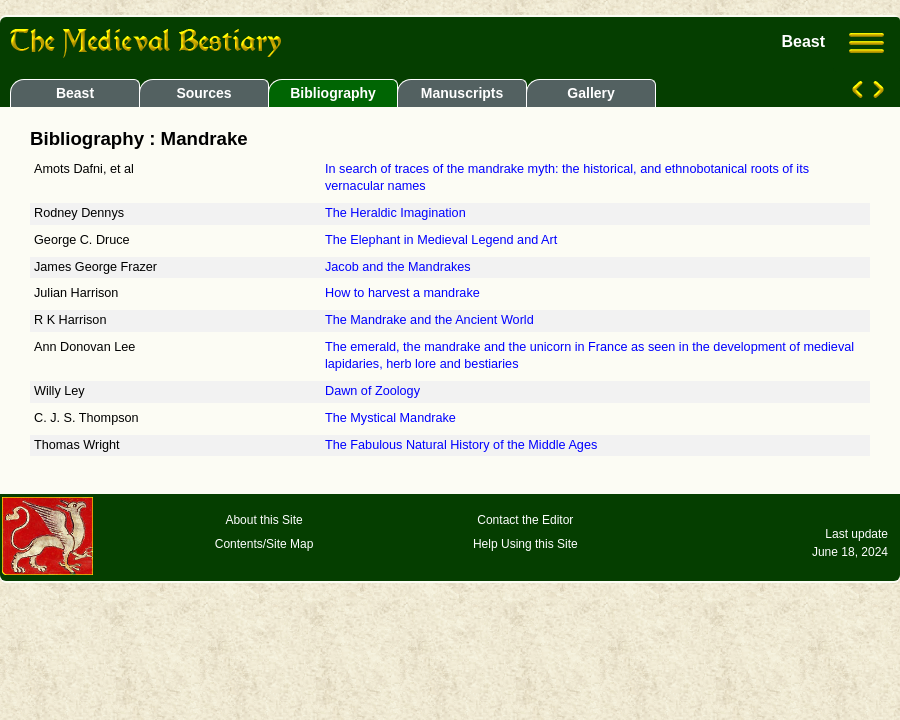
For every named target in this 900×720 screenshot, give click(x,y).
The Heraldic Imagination (395, 213)
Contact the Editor (525, 520)
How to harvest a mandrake (402, 293)
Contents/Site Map (264, 544)
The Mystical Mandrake (390, 418)
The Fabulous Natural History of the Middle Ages (461, 445)
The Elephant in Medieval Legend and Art (441, 240)
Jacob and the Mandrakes (398, 267)
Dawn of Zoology (372, 391)
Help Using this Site (525, 544)
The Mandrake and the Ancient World (429, 320)
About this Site (263, 520)
